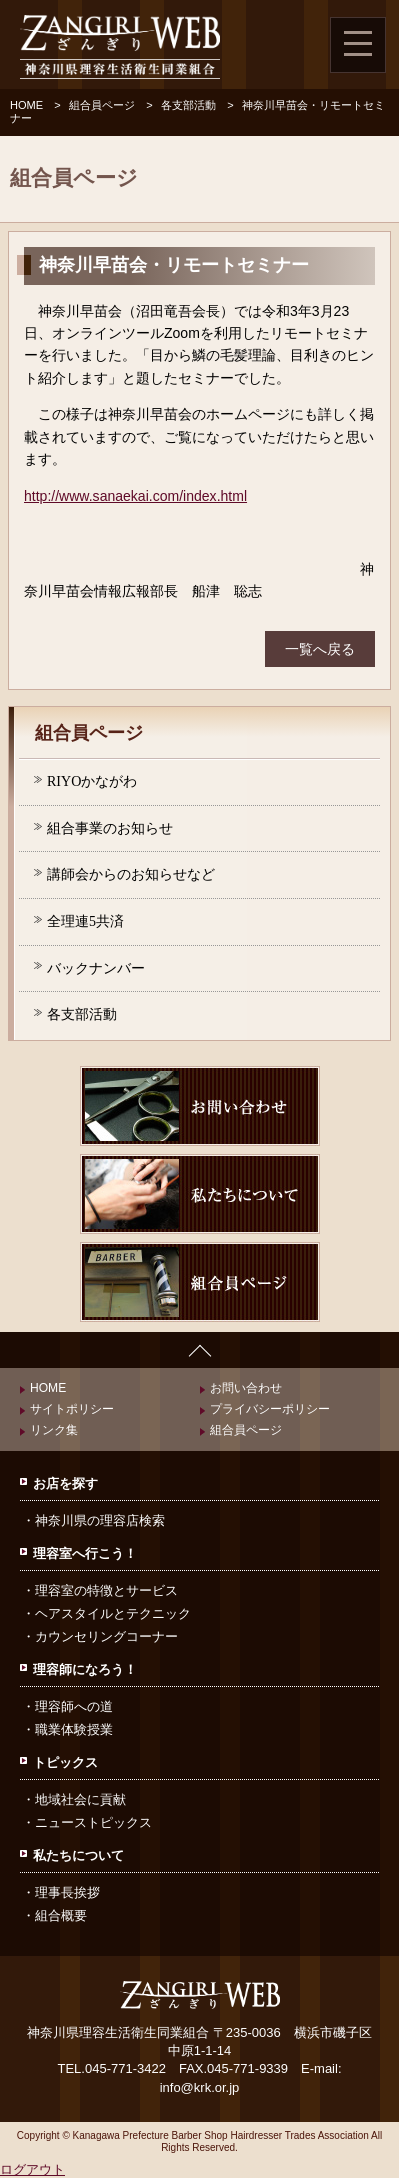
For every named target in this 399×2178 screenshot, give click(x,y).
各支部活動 (188, 105)
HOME (26, 105)
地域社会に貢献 (80, 1799)
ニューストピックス (93, 1822)
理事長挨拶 (67, 1892)
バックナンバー (96, 968)
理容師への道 (74, 1706)
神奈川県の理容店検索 (100, 1520)
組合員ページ (102, 105)
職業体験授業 (74, 1729)
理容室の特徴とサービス (106, 1590)
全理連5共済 (85, 921)
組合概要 (61, 1915)
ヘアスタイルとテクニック (113, 1613)
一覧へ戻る (320, 649)
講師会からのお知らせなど (131, 874)
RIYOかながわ (92, 781)
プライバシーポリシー (270, 1409)
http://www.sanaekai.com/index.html (135, 496)
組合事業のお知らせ (110, 828)
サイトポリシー (72, 1409)
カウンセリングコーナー (106, 1636)
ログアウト (32, 2169)
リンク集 (54, 1430)
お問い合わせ (246, 1388)
